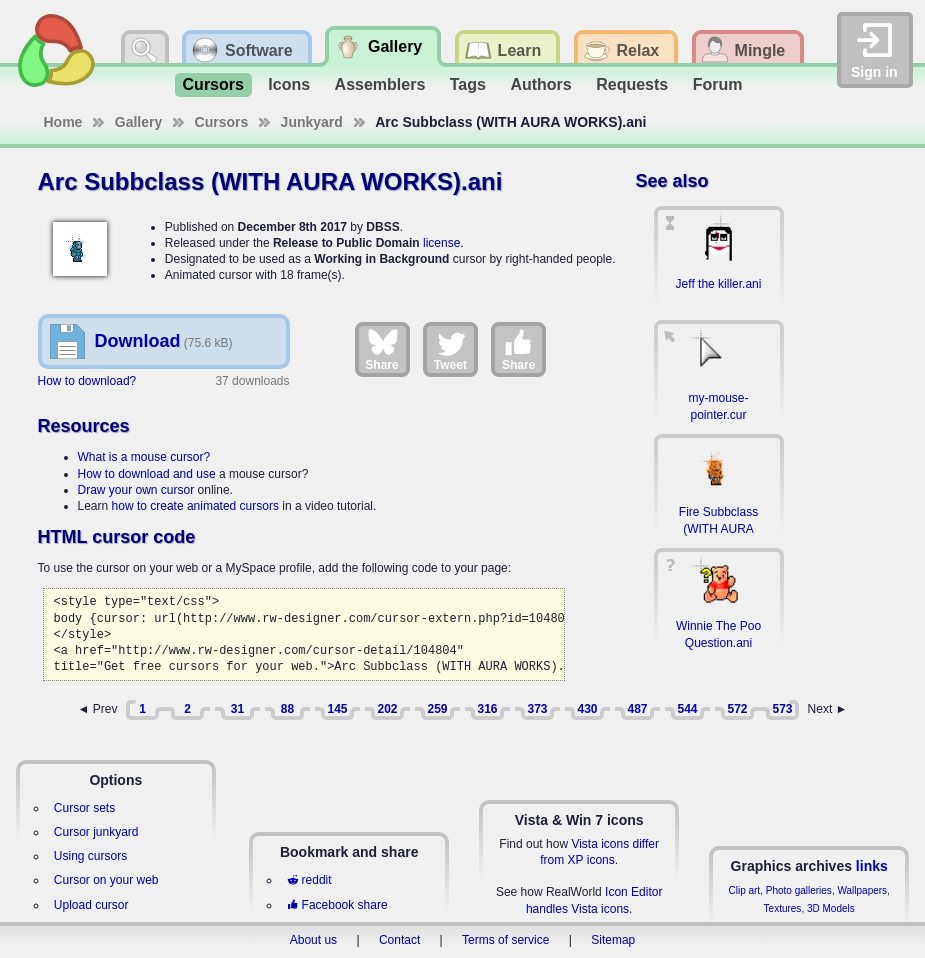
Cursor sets (84, 808)
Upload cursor (91, 905)
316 (487, 709)
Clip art (744, 890)
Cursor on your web (106, 880)
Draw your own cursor (136, 490)
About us (313, 940)
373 (537, 709)
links (872, 866)
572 (737, 709)
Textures (783, 908)
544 (687, 709)
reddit (309, 880)
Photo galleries (799, 890)
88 (287, 709)
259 (437, 709)
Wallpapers (862, 890)
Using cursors (90, 856)
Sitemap (613, 940)
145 (337, 709)
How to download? (87, 381)
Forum (718, 84)
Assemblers (380, 84)
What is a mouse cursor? (144, 457)
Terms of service (505, 940)
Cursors (213, 84)
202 (387, 709)
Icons (289, 84)
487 (637, 709)
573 (782, 709)
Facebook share (337, 905)
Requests (632, 84)
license (441, 243)
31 (237, 709)
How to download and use (147, 474)
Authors (540, 84)
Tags (468, 84)
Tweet (450, 349)
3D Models (831, 908)
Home (63, 122)
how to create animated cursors (195, 506)
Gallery (138, 122)
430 (587, 709)
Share (381, 349)
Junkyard (312, 122)
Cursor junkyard (96, 832)
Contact (399, 940)
